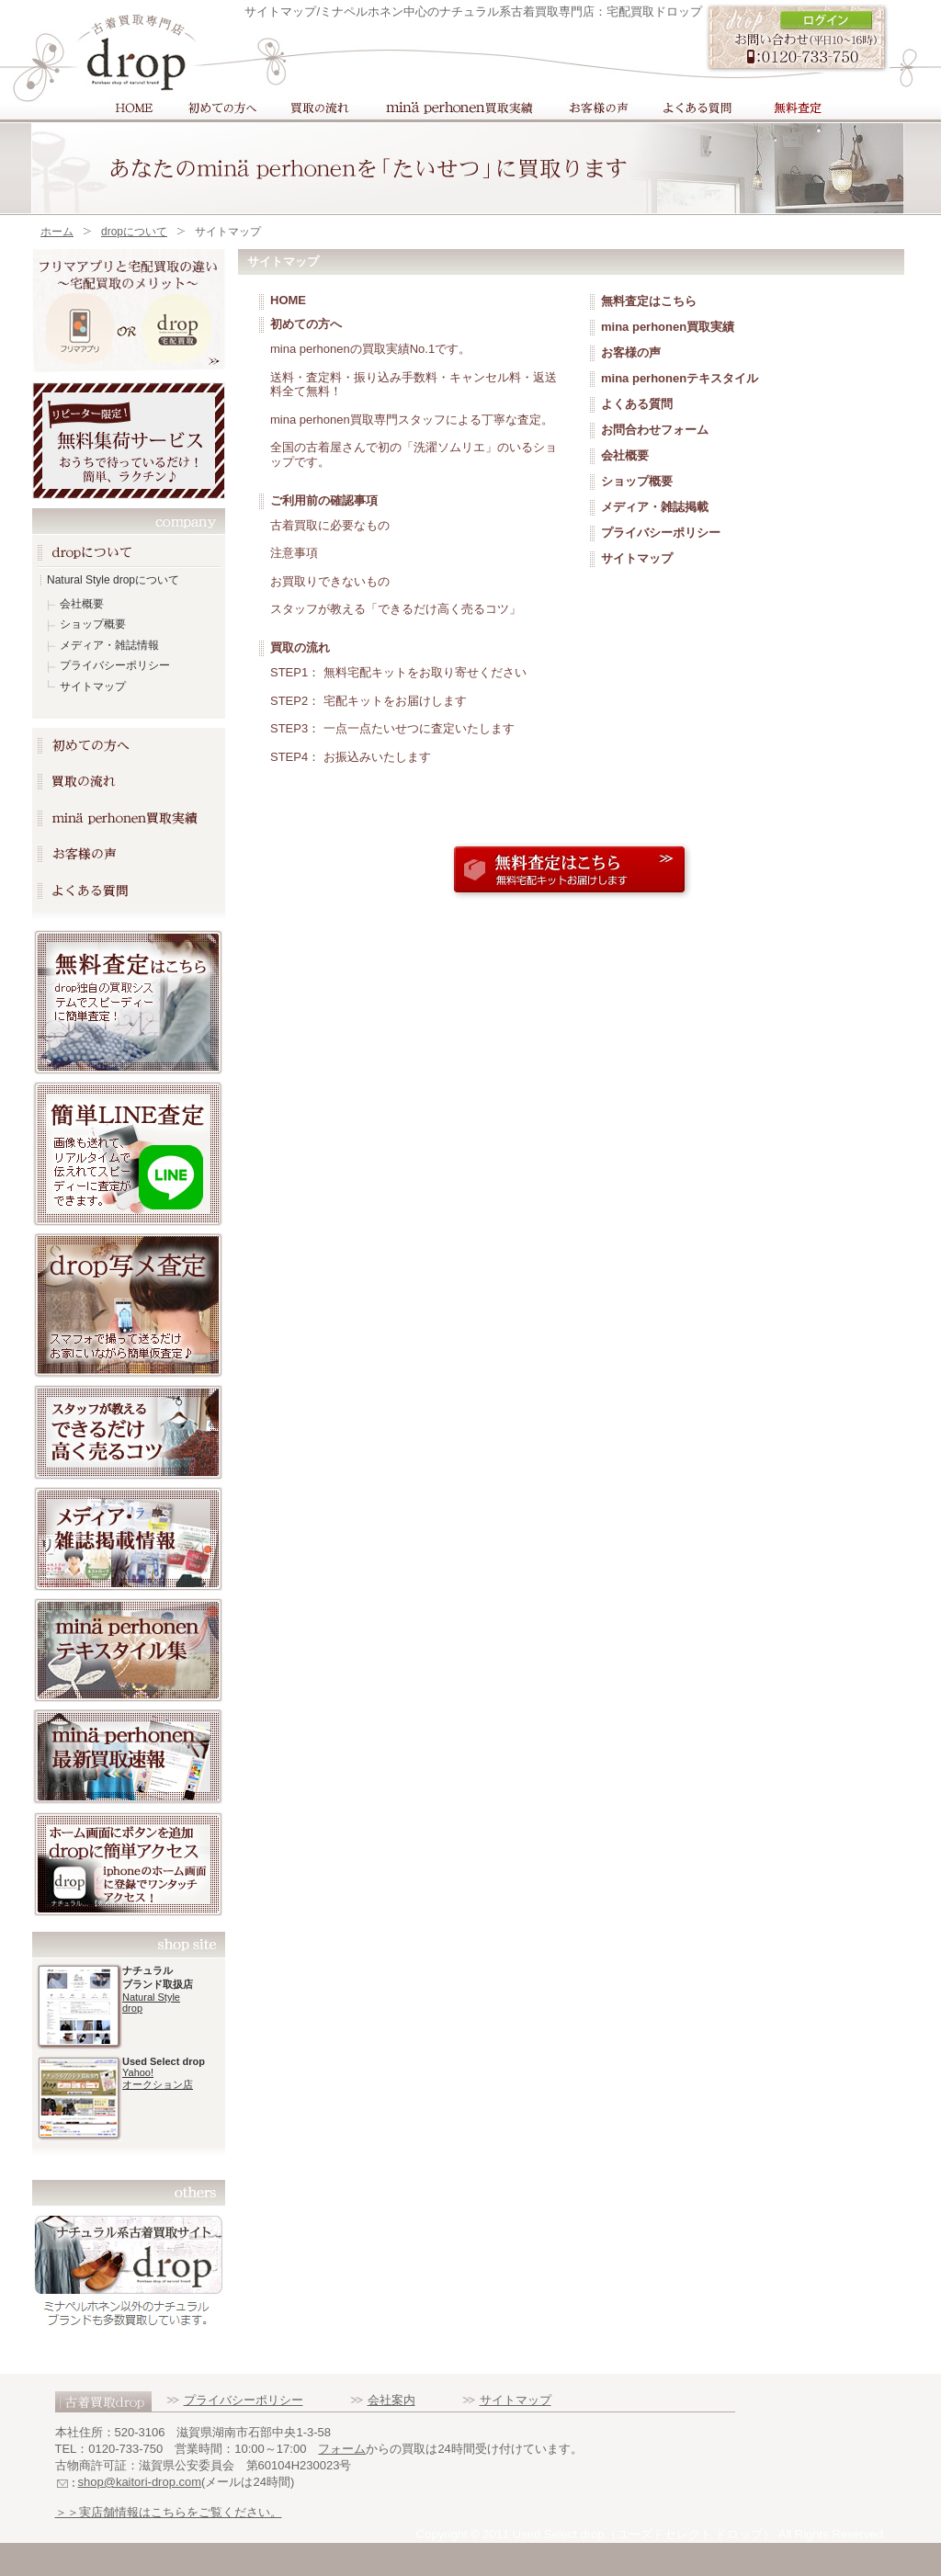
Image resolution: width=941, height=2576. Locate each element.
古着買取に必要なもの (330, 525)
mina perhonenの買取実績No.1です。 (370, 349)
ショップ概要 (93, 624)
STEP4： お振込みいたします (350, 757)
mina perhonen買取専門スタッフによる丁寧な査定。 (411, 419)
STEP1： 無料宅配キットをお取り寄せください (398, 672)
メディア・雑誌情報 (109, 645)
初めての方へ (306, 324)
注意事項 (294, 553)
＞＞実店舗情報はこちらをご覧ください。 (168, 2512)
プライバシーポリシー (115, 665)
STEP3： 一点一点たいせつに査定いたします (392, 728)
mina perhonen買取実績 (457, 107)
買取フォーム (797, 107)
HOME (131, 107)
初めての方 (219, 107)
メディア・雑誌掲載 (655, 507)
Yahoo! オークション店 (157, 2078)
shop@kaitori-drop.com (140, 2482)
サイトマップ (93, 686)
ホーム (57, 231)
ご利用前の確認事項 (324, 500)
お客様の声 (596, 107)
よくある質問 (694, 107)
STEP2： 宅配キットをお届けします (368, 701)
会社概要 (82, 603)
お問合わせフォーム (655, 430)
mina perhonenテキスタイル (679, 378)
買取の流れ (317, 107)
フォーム (342, 2449)
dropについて (134, 231)
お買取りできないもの (330, 581)
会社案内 (391, 2400)
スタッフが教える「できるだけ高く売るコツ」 (395, 609)
